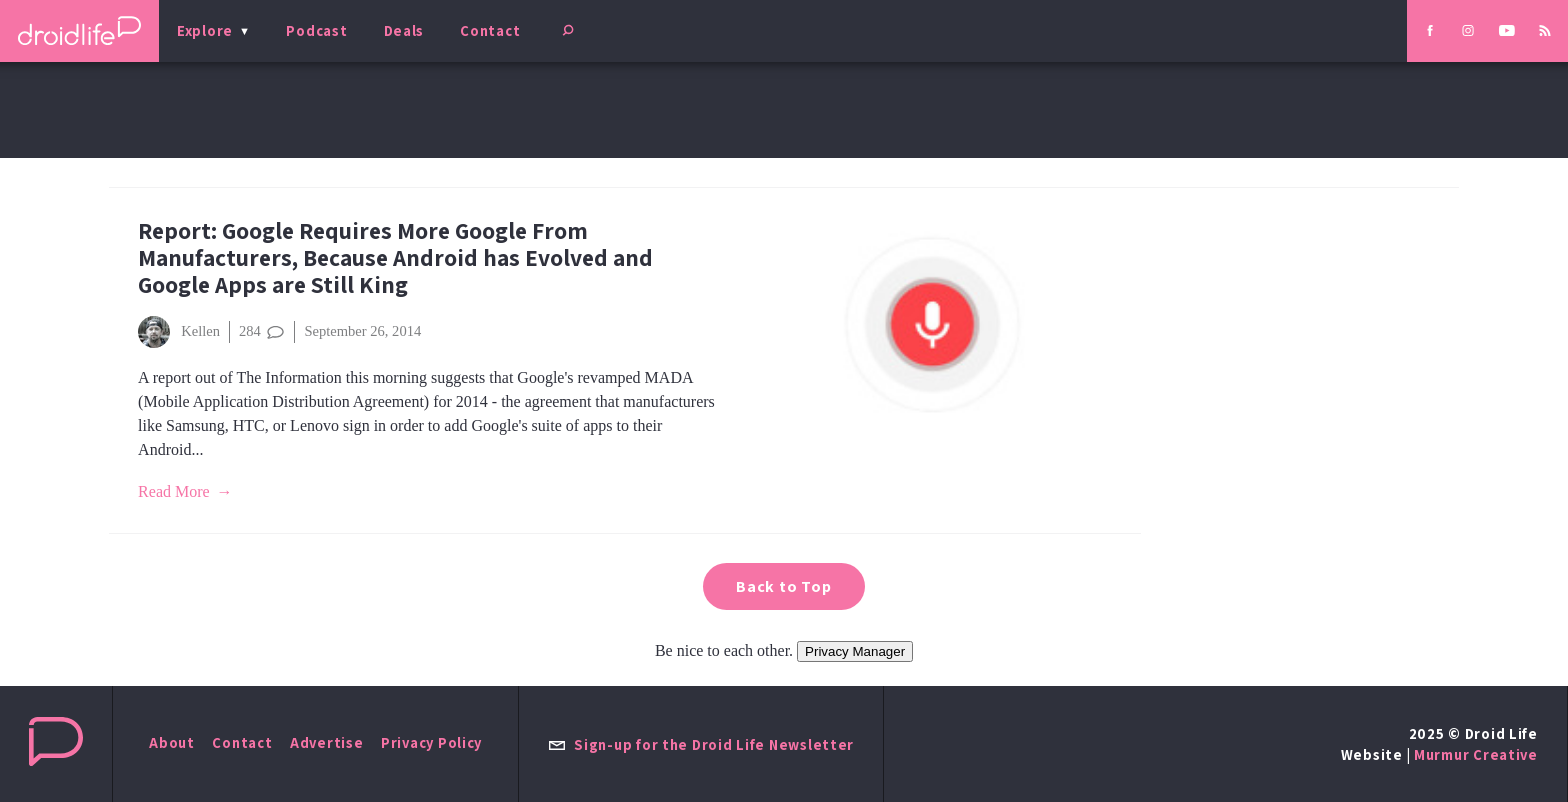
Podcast (316, 30)
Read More (174, 491)
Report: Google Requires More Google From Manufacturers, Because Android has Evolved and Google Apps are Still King (395, 257)
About (172, 742)
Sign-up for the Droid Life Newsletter (701, 744)
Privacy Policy (431, 742)
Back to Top (784, 586)
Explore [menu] (205, 30)
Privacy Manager (855, 651)
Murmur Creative (1476, 754)
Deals (404, 30)
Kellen (179, 332)
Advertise (327, 742)
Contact (490, 30)
